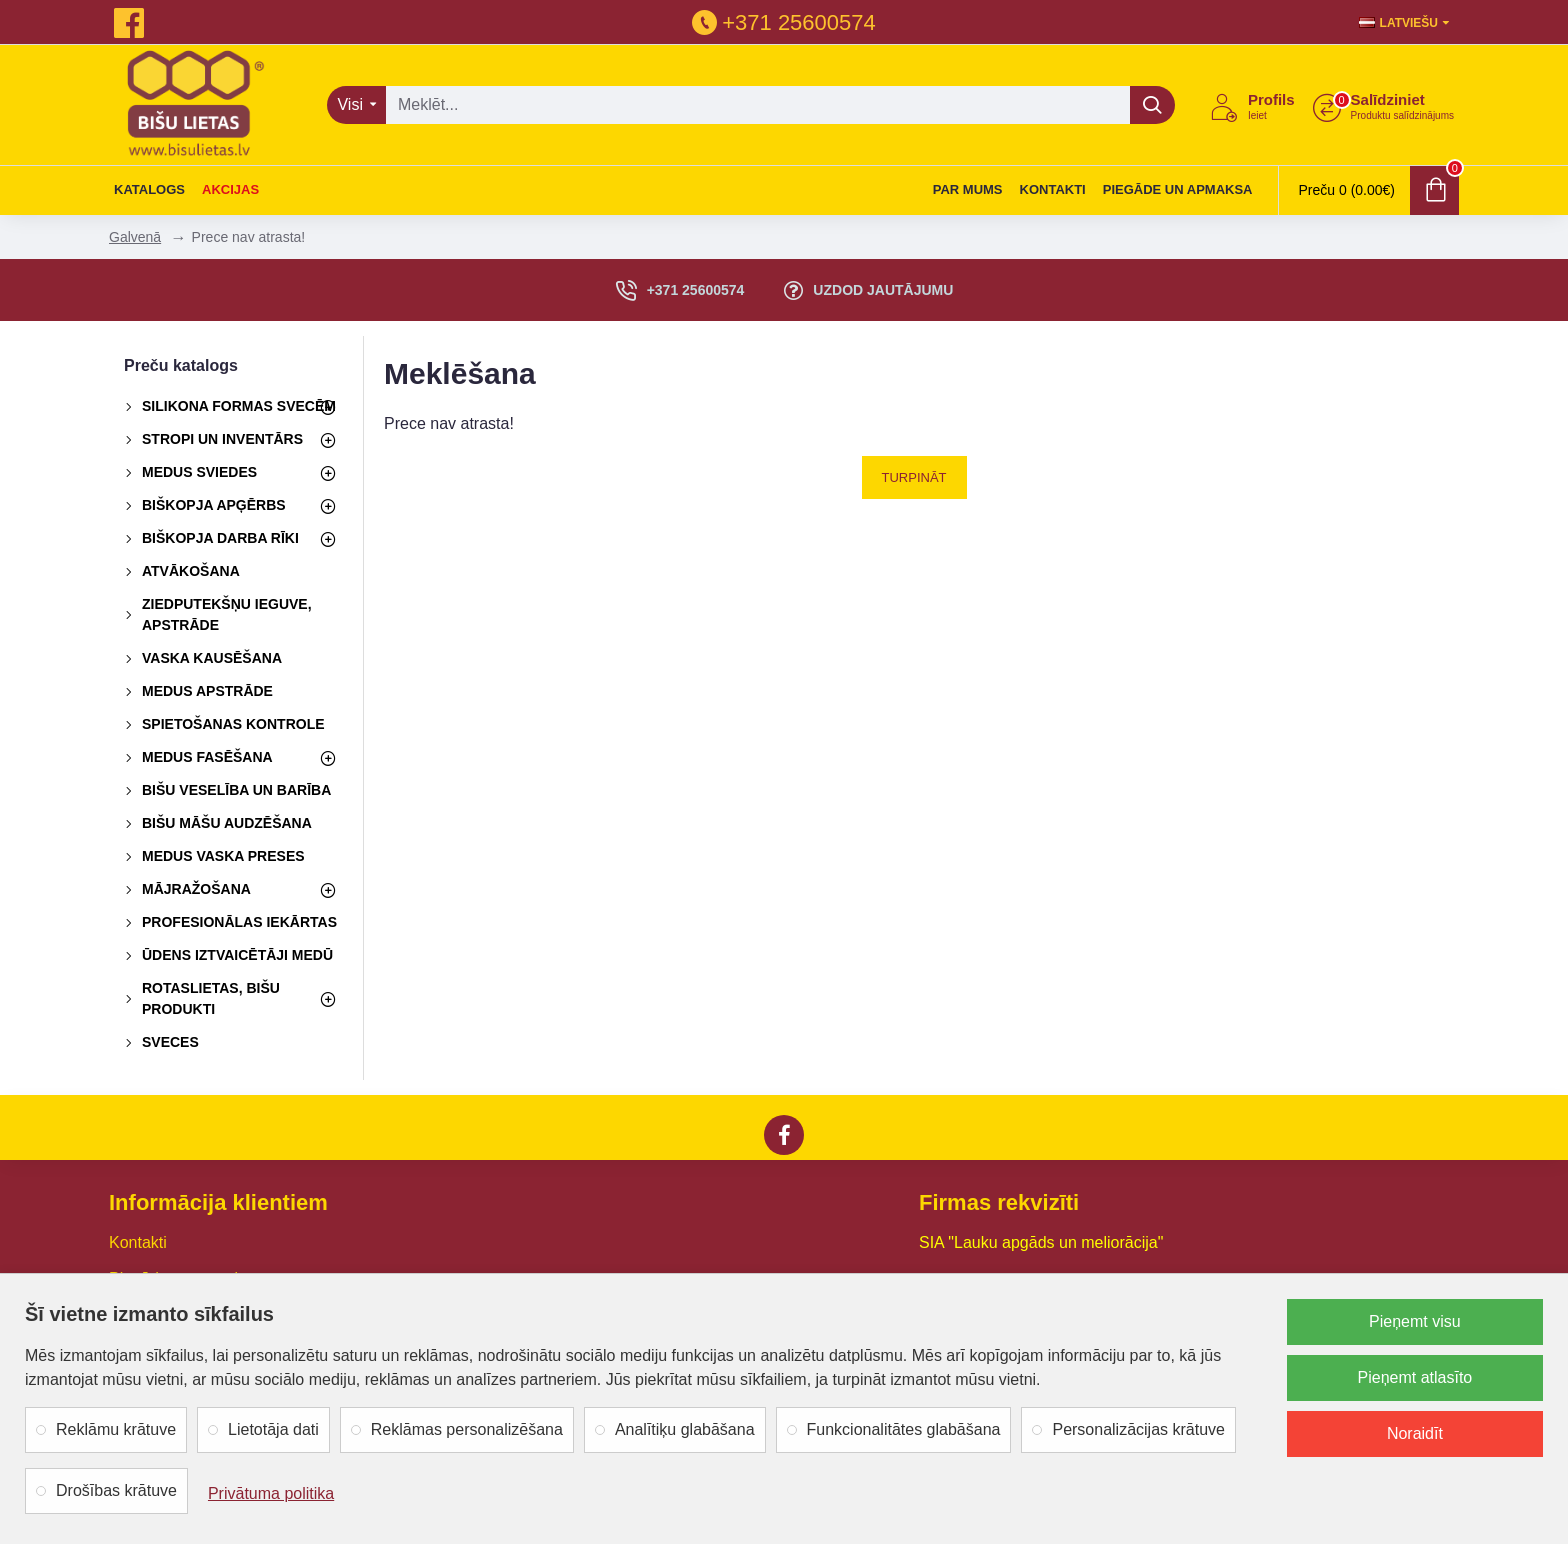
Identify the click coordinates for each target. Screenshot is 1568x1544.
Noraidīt (1415, 1433)
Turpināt (914, 477)
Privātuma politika (271, 1493)
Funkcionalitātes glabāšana (904, 1429)
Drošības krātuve (116, 1490)
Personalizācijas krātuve (1138, 1429)
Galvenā (135, 237)
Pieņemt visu (1415, 1321)
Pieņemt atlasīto (1415, 1377)
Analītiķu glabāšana (685, 1429)
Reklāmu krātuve (116, 1429)
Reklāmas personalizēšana (467, 1429)
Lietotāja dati (273, 1429)
